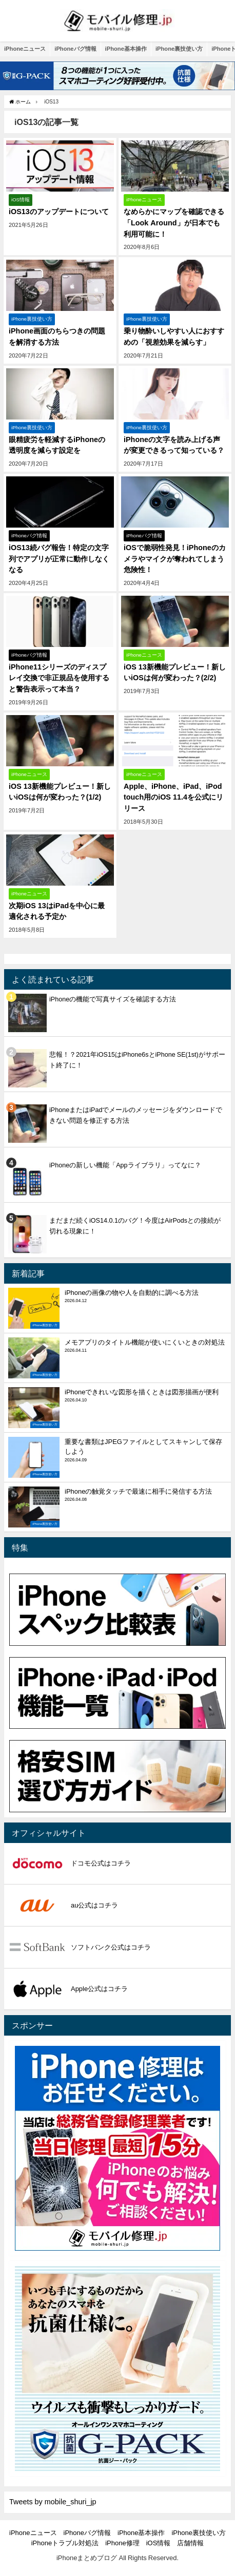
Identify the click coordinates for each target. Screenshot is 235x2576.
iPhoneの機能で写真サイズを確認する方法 (112, 999)
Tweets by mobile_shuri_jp (52, 2501)
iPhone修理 (122, 2543)
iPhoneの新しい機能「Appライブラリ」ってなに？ (125, 1165)
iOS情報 (158, 2543)
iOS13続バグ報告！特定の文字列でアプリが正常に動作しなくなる (59, 558)
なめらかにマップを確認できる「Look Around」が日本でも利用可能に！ (174, 222)
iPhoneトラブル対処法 (65, 2543)
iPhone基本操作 (126, 49)
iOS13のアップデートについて (59, 211)
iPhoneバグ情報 (75, 49)
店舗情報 (190, 2543)
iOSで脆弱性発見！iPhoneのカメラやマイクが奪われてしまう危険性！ (175, 558)
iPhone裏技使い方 (179, 49)
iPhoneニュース (25, 49)
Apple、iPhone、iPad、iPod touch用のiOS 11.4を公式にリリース (173, 797)
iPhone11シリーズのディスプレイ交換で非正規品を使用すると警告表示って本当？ (59, 678)
